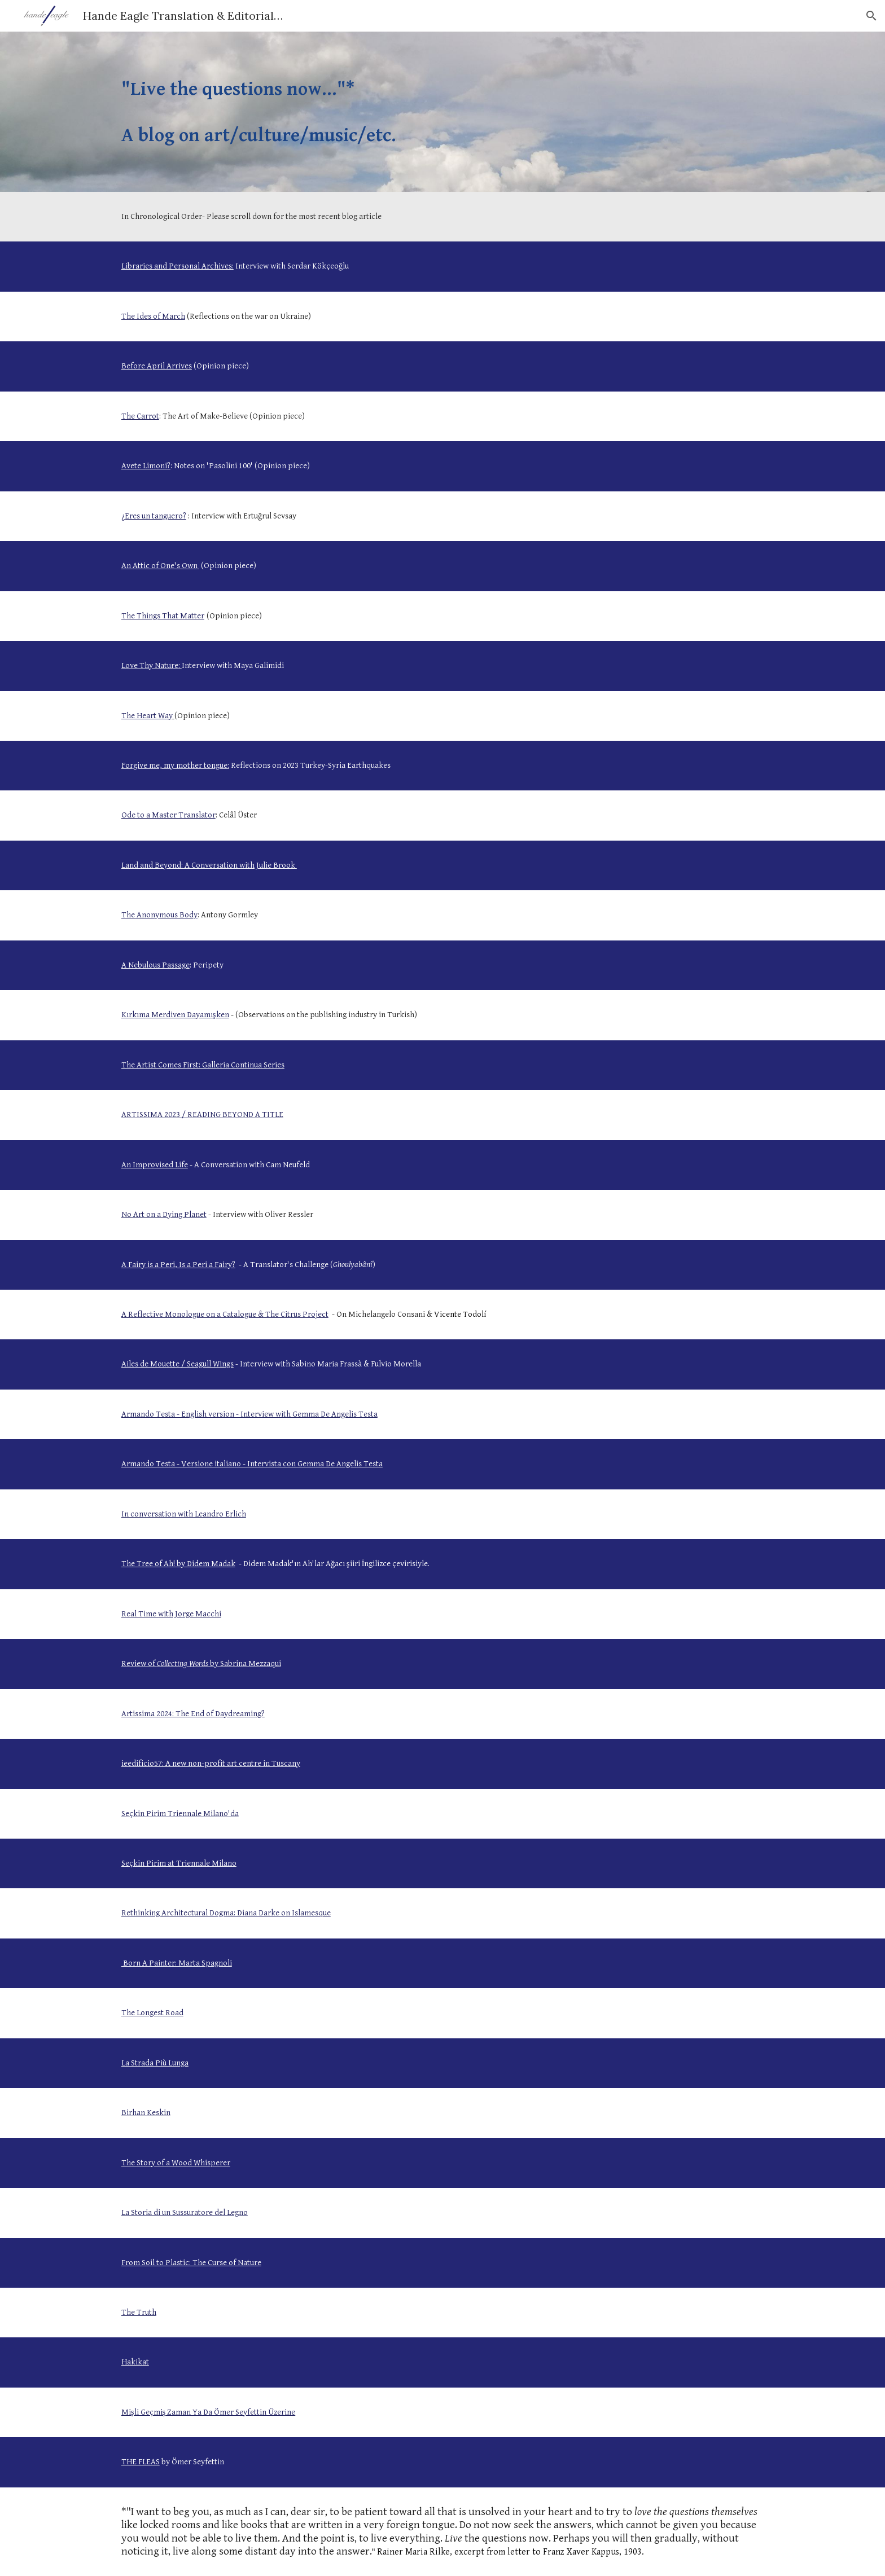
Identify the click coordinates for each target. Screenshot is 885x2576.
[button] (871, 15)
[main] (442, 111)
